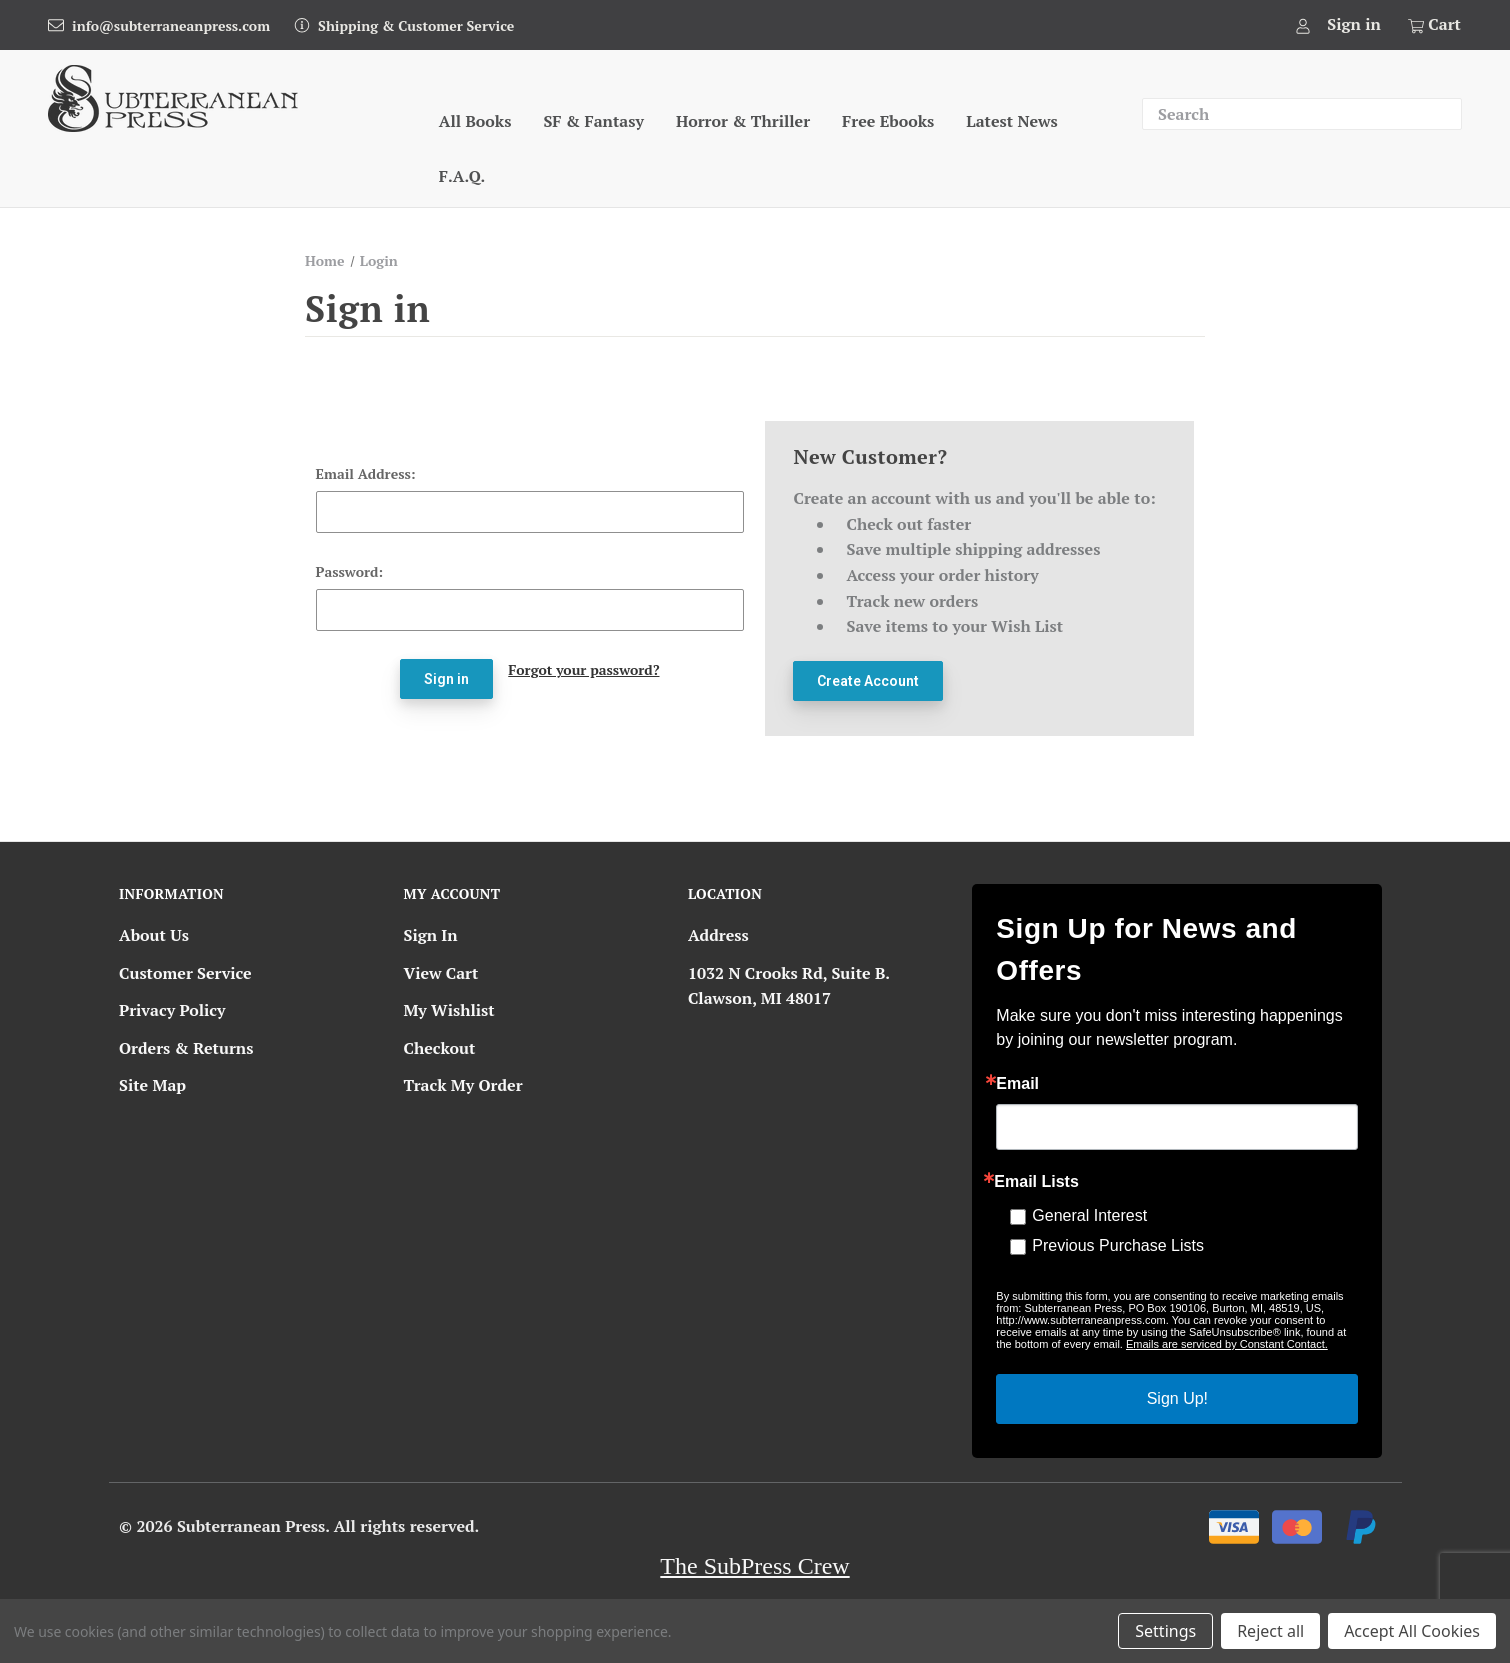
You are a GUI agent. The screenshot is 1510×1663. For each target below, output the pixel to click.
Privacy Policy (172, 1010)
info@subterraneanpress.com (171, 25)
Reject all (1270, 1631)
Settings (1165, 1631)
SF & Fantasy (593, 121)
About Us (154, 935)
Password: (350, 571)
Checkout (439, 1048)
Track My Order (462, 1085)
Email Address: (366, 473)
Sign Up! (1177, 1398)
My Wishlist (448, 1010)
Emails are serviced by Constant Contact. (1227, 1344)
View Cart (440, 973)
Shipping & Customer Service (416, 25)
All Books (475, 121)
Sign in (1354, 24)
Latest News (1011, 121)
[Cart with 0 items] (1433, 25)
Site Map (152, 1085)
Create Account (868, 681)
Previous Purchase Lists (1118, 1245)
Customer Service (185, 973)
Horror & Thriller (743, 121)
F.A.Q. (462, 176)
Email (1017, 1084)
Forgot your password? (583, 669)
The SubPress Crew (754, 1566)
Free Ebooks (888, 121)
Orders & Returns (186, 1048)
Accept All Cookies (1412, 1631)
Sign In (430, 935)
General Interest (1089, 1215)
